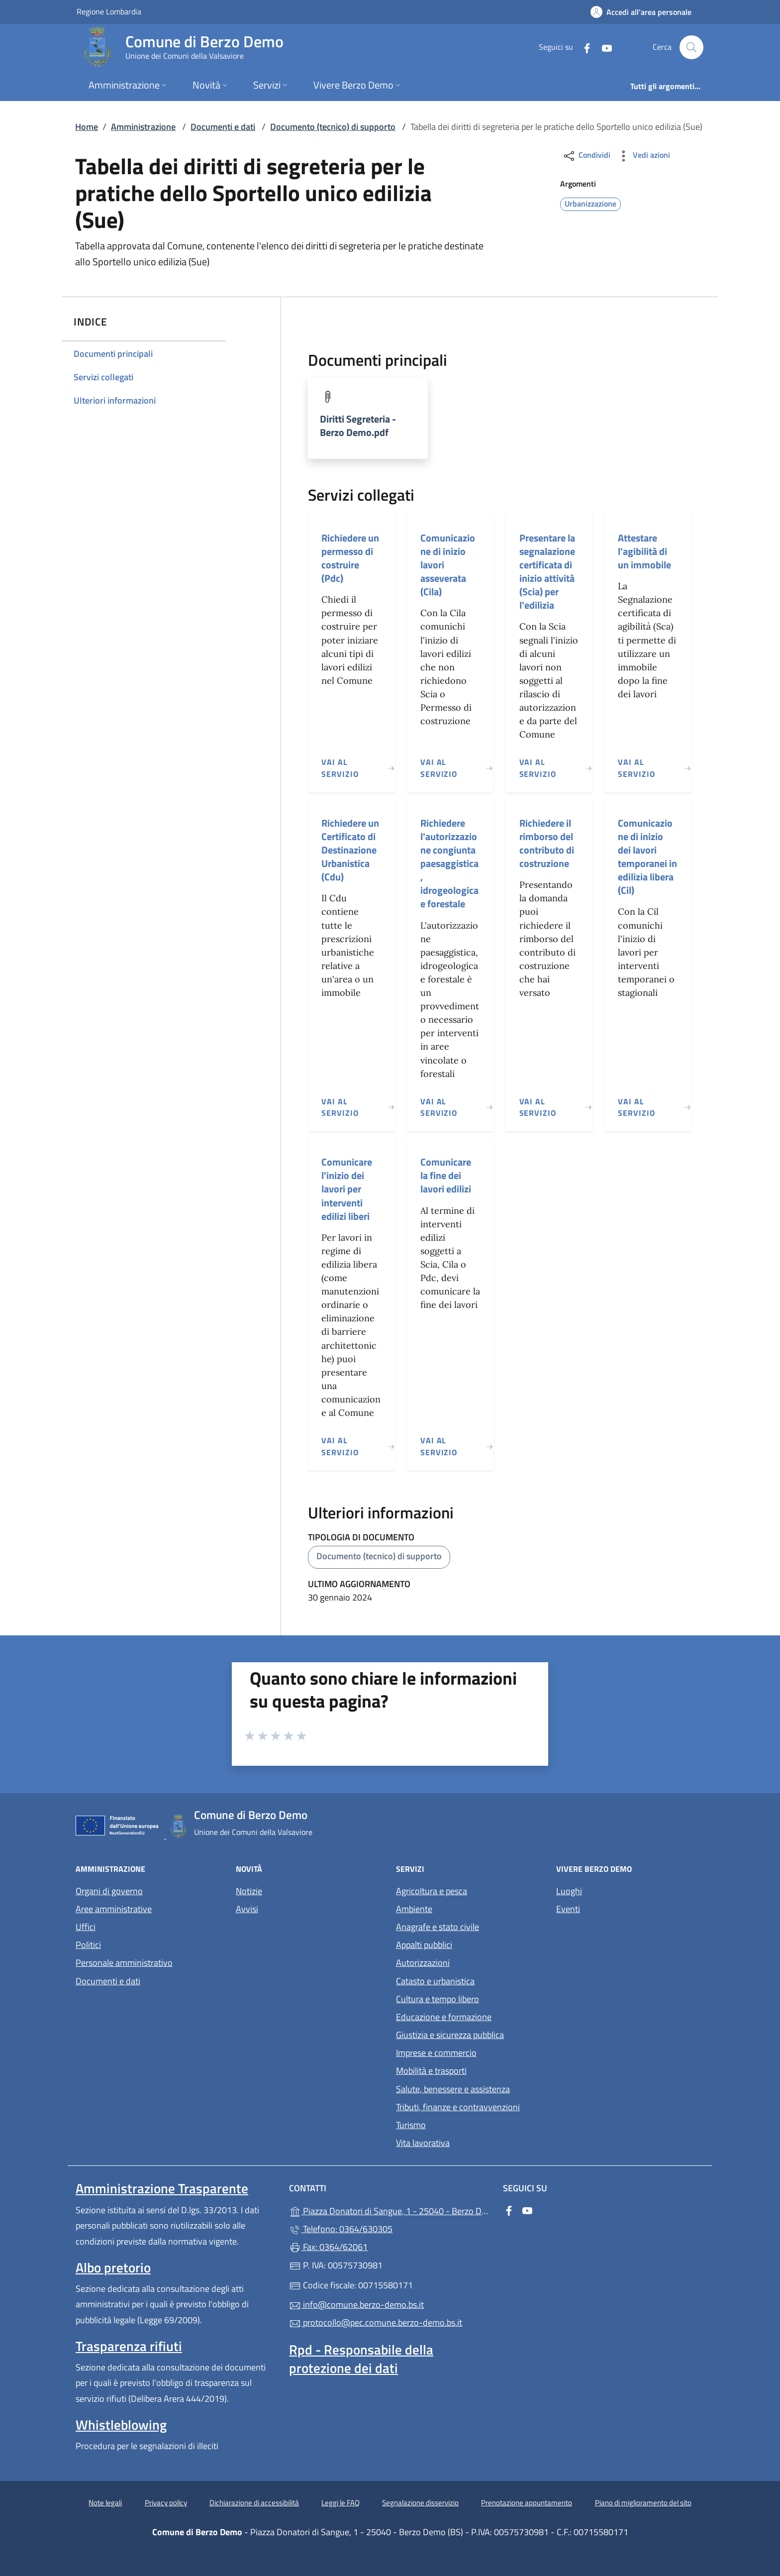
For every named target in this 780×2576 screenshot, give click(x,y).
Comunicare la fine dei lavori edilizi (445, 1175)
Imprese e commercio (436, 2052)
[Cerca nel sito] (691, 47)
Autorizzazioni (423, 1962)
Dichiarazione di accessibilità (254, 2502)
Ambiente (414, 1909)
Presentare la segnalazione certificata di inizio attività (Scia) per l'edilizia (547, 571)
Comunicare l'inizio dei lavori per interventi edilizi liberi (346, 1188)
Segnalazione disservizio (420, 2502)
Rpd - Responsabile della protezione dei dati (361, 2358)
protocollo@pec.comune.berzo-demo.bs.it (375, 2322)
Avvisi (247, 1909)
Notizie (249, 1891)
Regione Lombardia (109, 11)
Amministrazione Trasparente (162, 2188)
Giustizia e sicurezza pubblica (450, 2034)
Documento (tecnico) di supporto (332, 126)
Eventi (568, 1909)
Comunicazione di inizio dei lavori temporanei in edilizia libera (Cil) (647, 856)
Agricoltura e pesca (431, 1891)
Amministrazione (143, 126)
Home (86, 126)
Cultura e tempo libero (437, 1999)
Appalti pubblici (424, 1944)
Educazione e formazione (443, 2017)
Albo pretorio (113, 2267)
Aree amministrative (114, 1909)
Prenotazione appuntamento (526, 2502)
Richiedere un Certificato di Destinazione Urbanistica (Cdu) (350, 849)
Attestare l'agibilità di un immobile (644, 551)
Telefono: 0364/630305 (340, 2229)
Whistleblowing (121, 2424)
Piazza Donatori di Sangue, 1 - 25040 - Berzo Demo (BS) (389, 2210)
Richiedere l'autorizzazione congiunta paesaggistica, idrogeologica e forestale (449, 863)
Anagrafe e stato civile (437, 1926)
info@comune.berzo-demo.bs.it (356, 2304)
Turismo (411, 2125)
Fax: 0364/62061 (328, 2247)
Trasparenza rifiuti (129, 2346)
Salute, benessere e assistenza (453, 2089)
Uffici (86, 1926)
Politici (88, 1944)
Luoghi (569, 1891)
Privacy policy (166, 2502)
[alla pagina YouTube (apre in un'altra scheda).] (603, 47)
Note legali (105, 2502)
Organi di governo (109, 1891)
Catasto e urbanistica (435, 1981)
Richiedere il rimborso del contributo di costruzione (546, 843)
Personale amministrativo (124, 1962)
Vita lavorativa (423, 2142)
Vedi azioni (643, 156)
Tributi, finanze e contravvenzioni (458, 2107)
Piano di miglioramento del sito (643, 2502)
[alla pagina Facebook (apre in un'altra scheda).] (583, 47)
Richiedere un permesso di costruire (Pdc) (350, 558)
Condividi (586, 156)
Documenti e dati (223, 126)
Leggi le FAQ (340, 2502)
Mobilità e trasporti (431, 2070)
